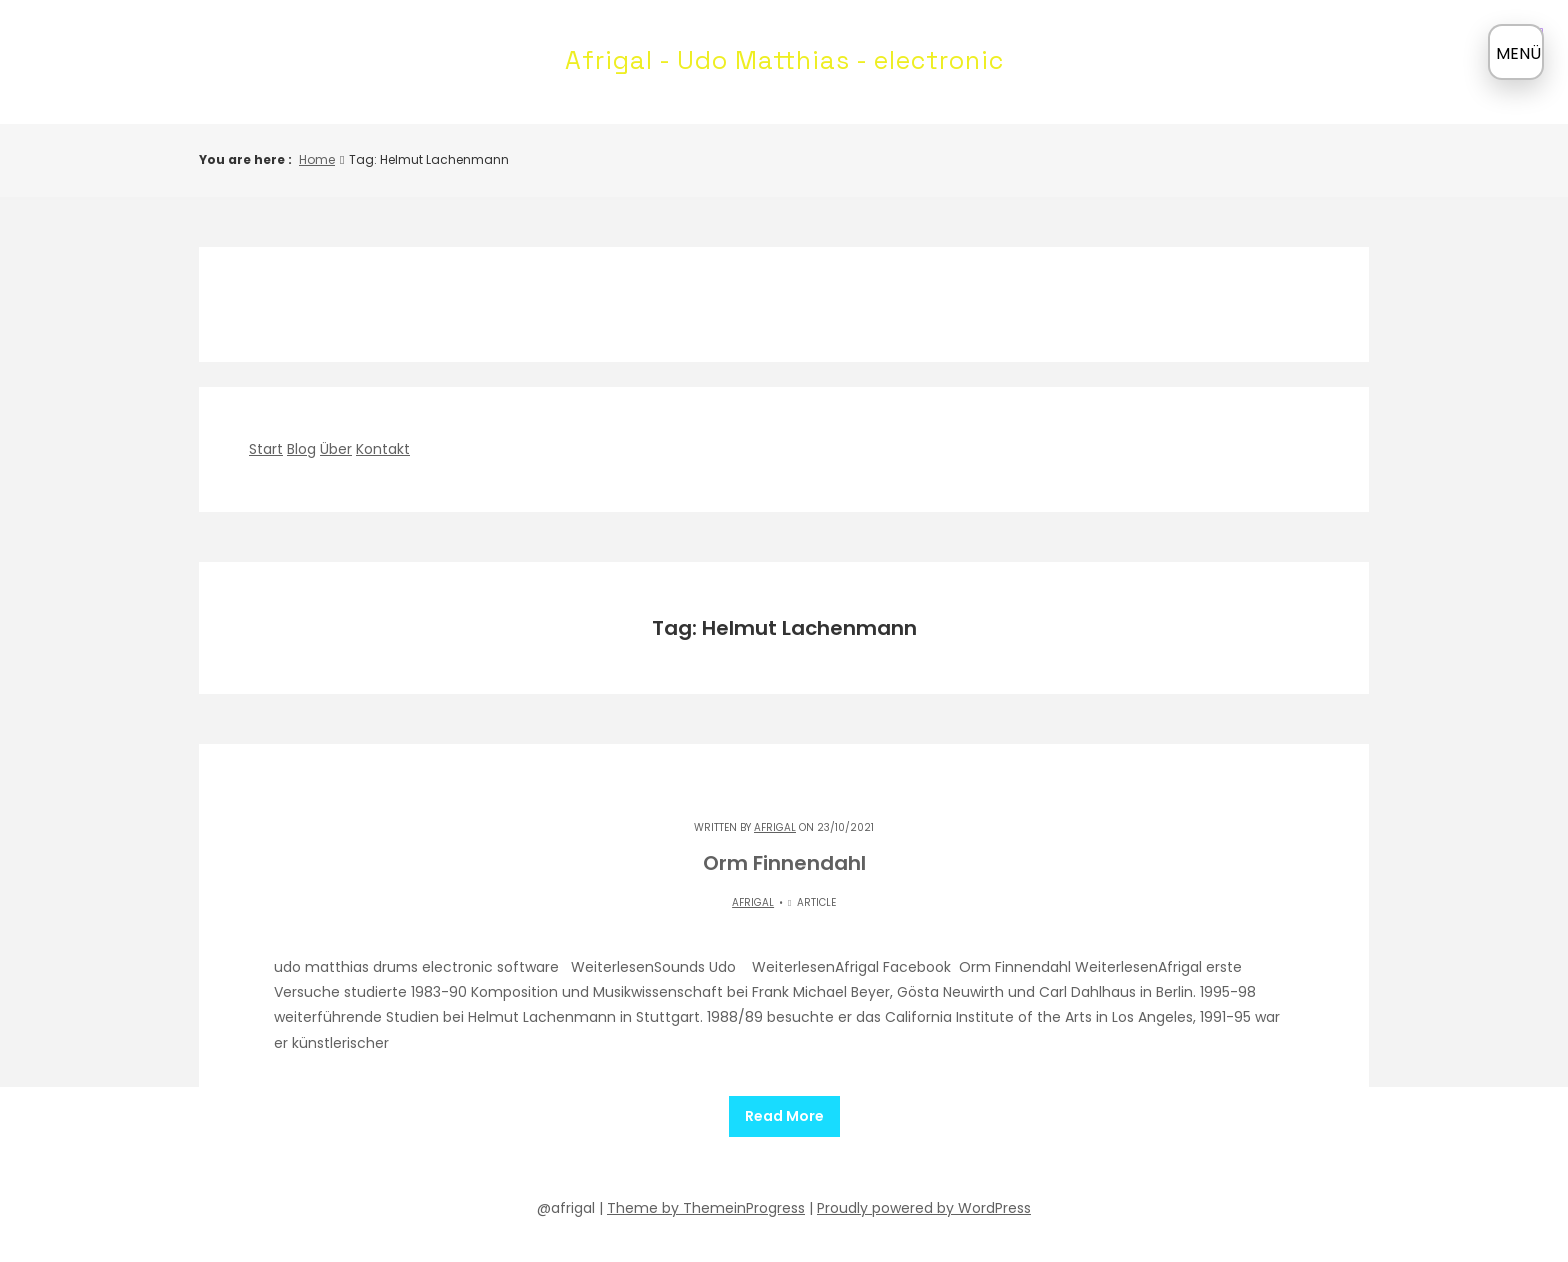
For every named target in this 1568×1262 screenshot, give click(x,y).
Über (336, 449)
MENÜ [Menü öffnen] (1518, 53)
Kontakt (383, 449)
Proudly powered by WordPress (924, 1199)
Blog (301, 449)
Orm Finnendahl (784, 863)
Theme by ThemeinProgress (706, 1199)
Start (266, 449)
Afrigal (775, 827)
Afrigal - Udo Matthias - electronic (784, 60)
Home (317, 159)
